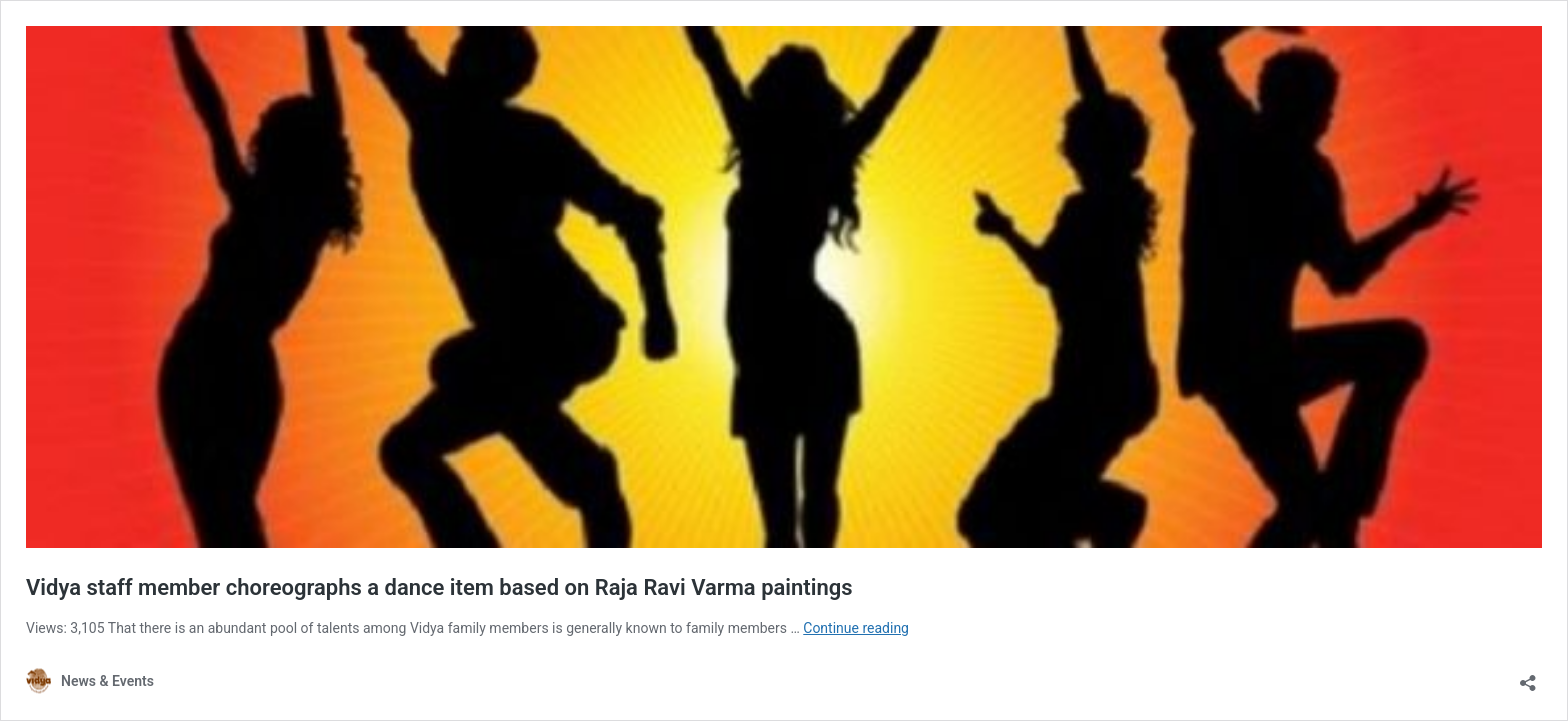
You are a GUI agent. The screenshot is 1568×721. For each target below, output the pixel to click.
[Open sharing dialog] (1528, 676)
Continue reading (856, 628)
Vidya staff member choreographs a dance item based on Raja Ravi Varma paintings (439, 587)
